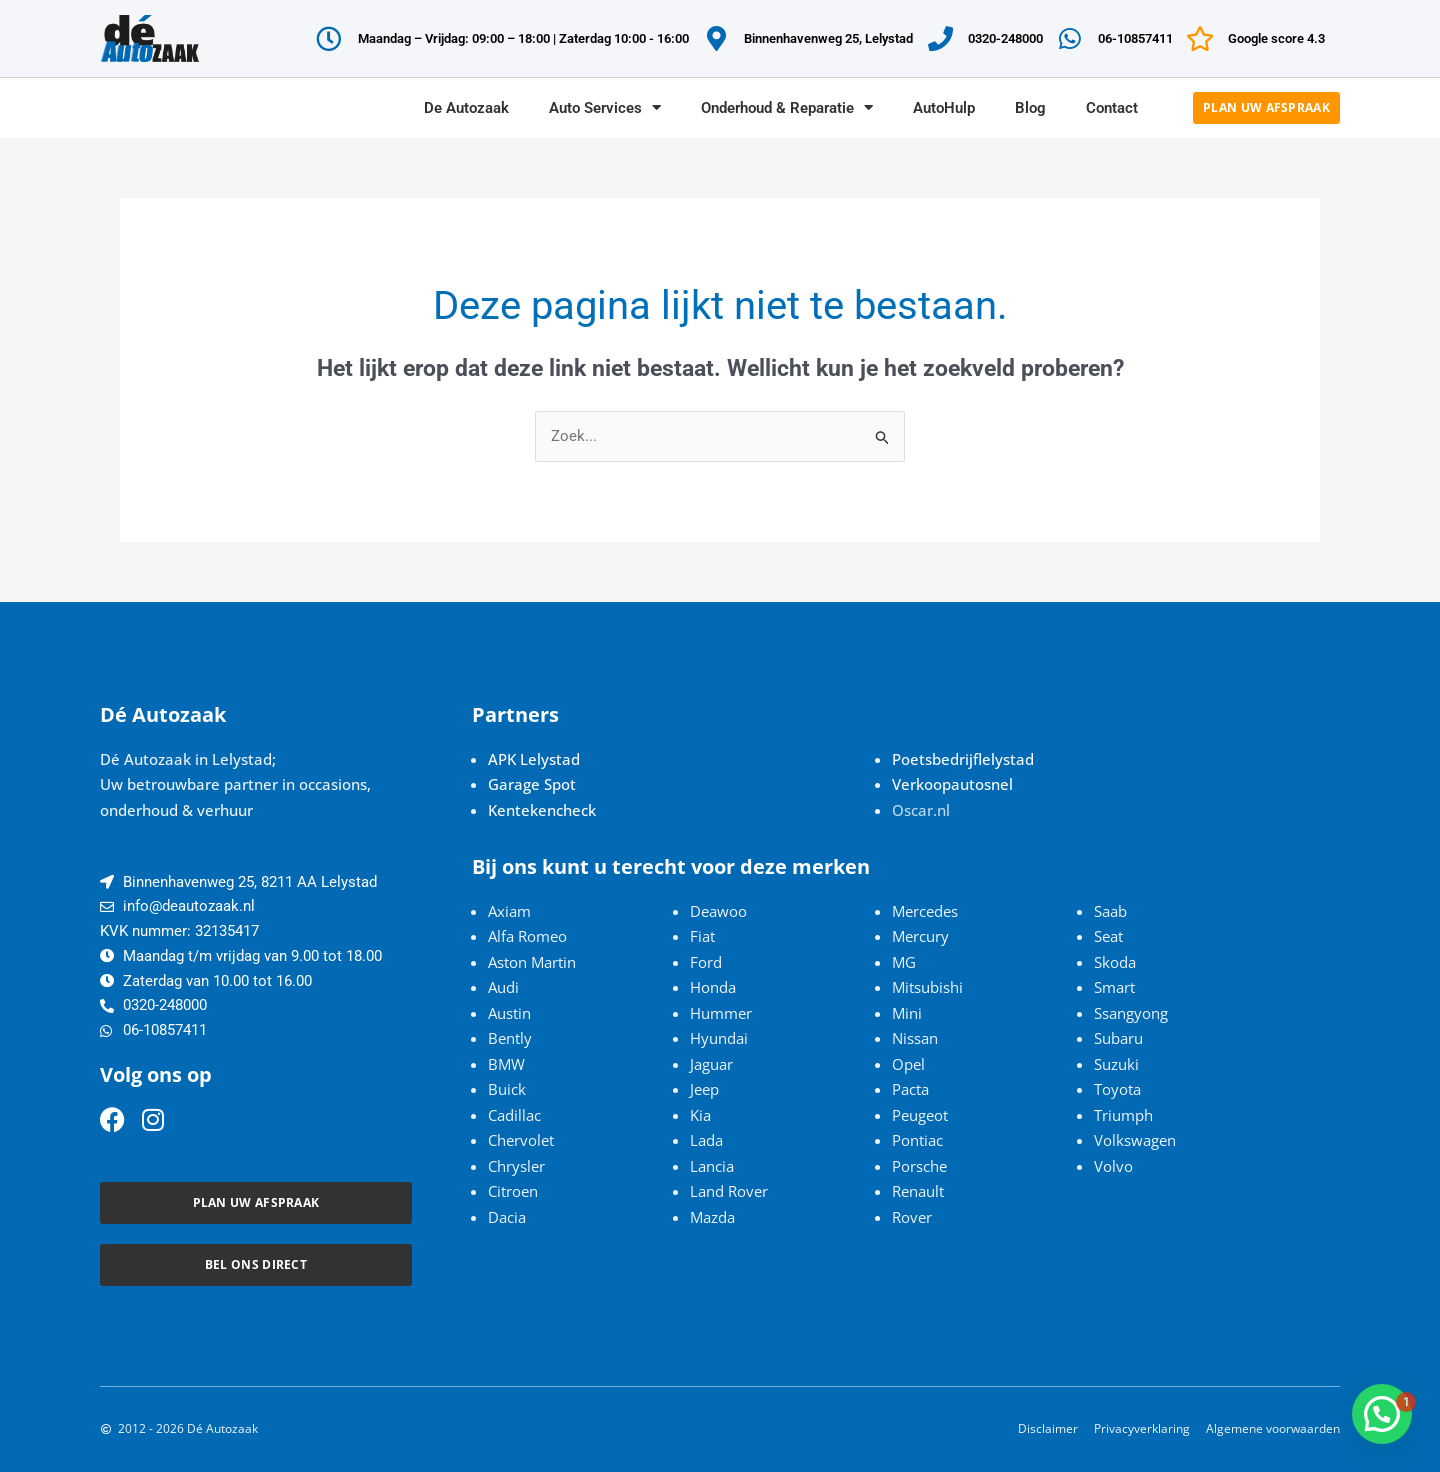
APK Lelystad (534, 759)
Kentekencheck (542, 810)
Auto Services (605, 107)
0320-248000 (1005, 38)
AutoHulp (944, 108)
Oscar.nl (921, 810)
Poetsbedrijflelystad (963, 759)
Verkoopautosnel (952, 784)
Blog (1030, 108)
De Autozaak (466, 108)
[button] (1382, 1414)
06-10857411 (1135, 38)
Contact (1112, 108)
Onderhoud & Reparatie (787, 107)
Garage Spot (532, 784)
